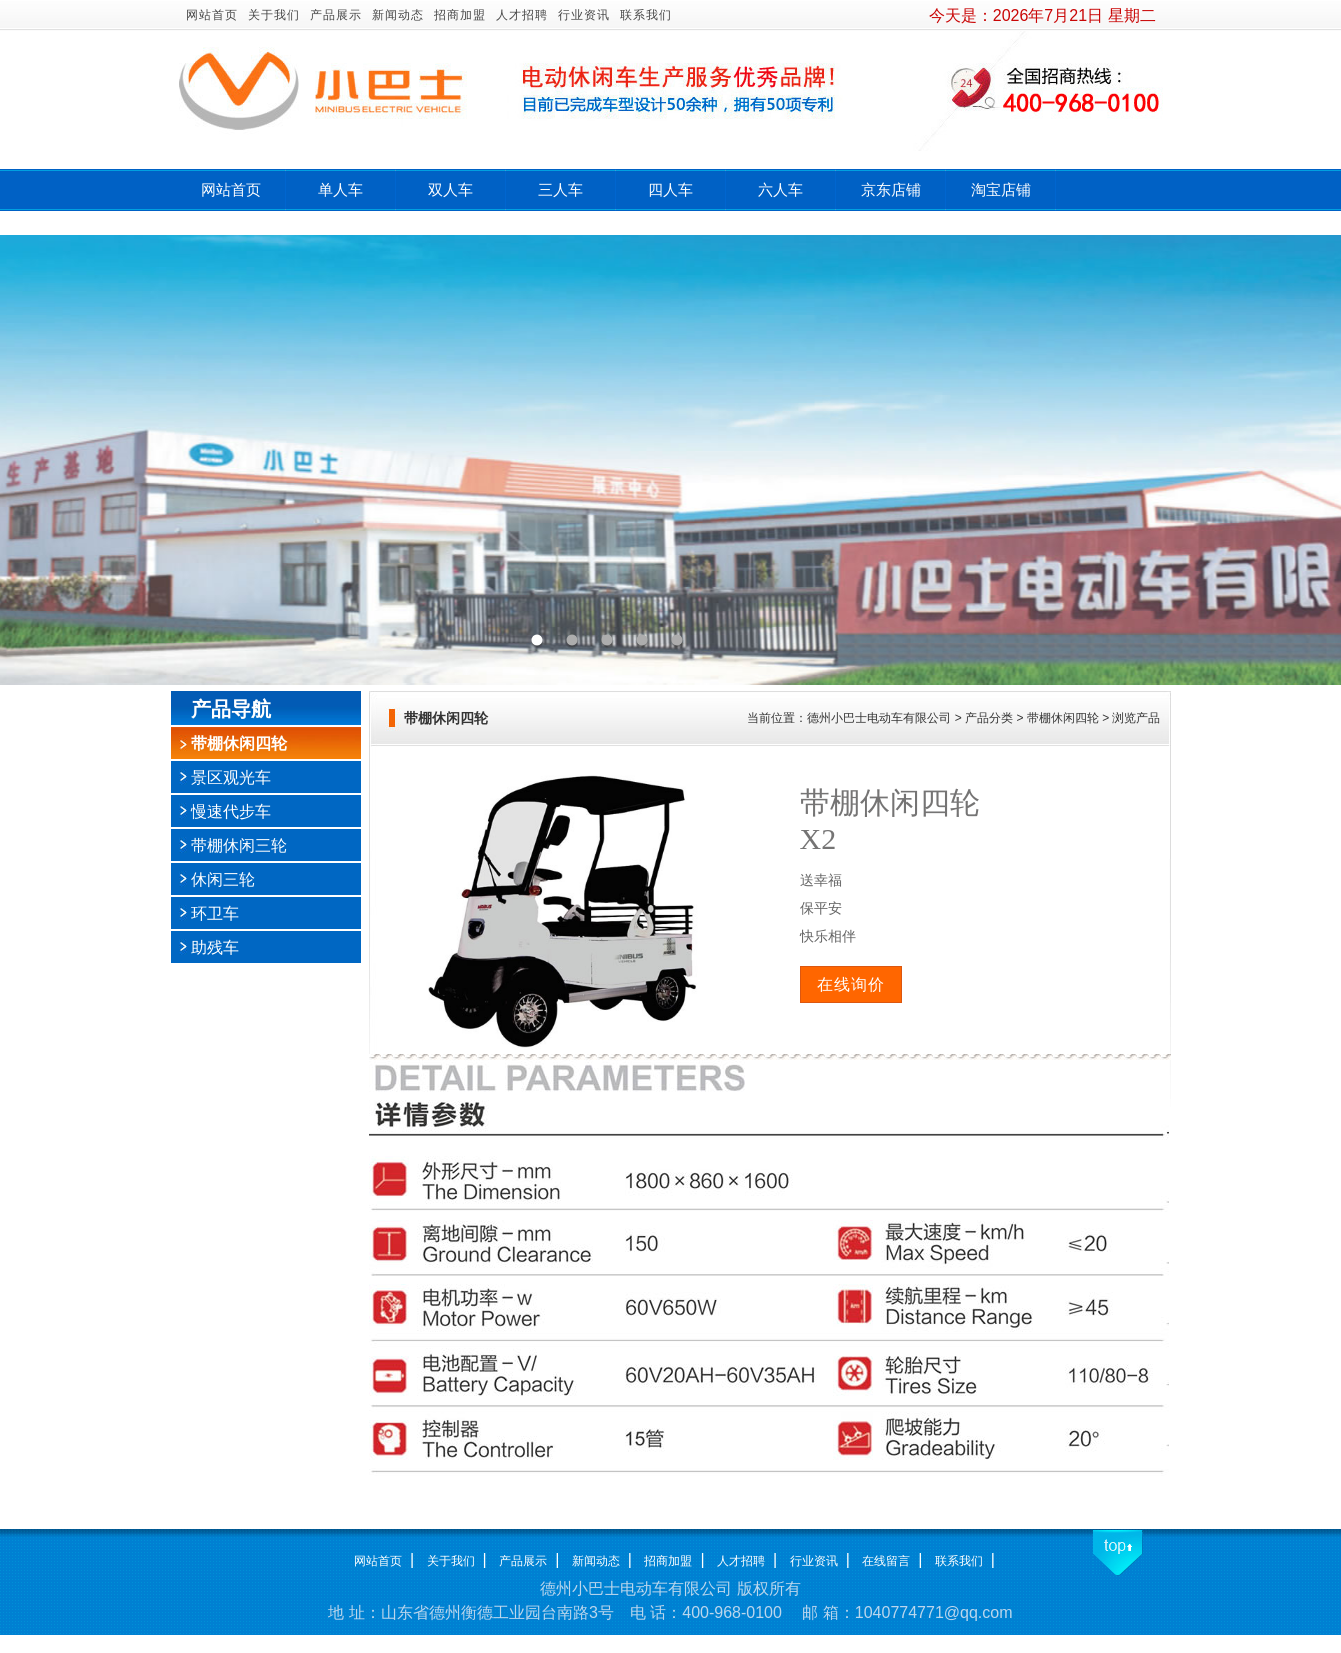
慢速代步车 (231, 811)
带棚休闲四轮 (239, 743)
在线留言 (886, 1561)
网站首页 (212, 15)
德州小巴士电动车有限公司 (879, 718)
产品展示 (336, 15)
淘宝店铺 (1001, 190)
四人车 (670, 190)
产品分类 (989, 718)
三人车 (560, 190)
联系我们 (646, 15)
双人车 (450, 190)
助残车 (215, 947)
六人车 (780, 190)
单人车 (340, 190)
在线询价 (851, 984)
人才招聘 (522, 15)
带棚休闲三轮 (239, 845)
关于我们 (274, 15)
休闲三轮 (223, 879)
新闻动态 (398, 15)
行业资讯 (584, 15)
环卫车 (215, 913)
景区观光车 (231, 777)
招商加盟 (460, 15)
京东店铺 (891, 190)
